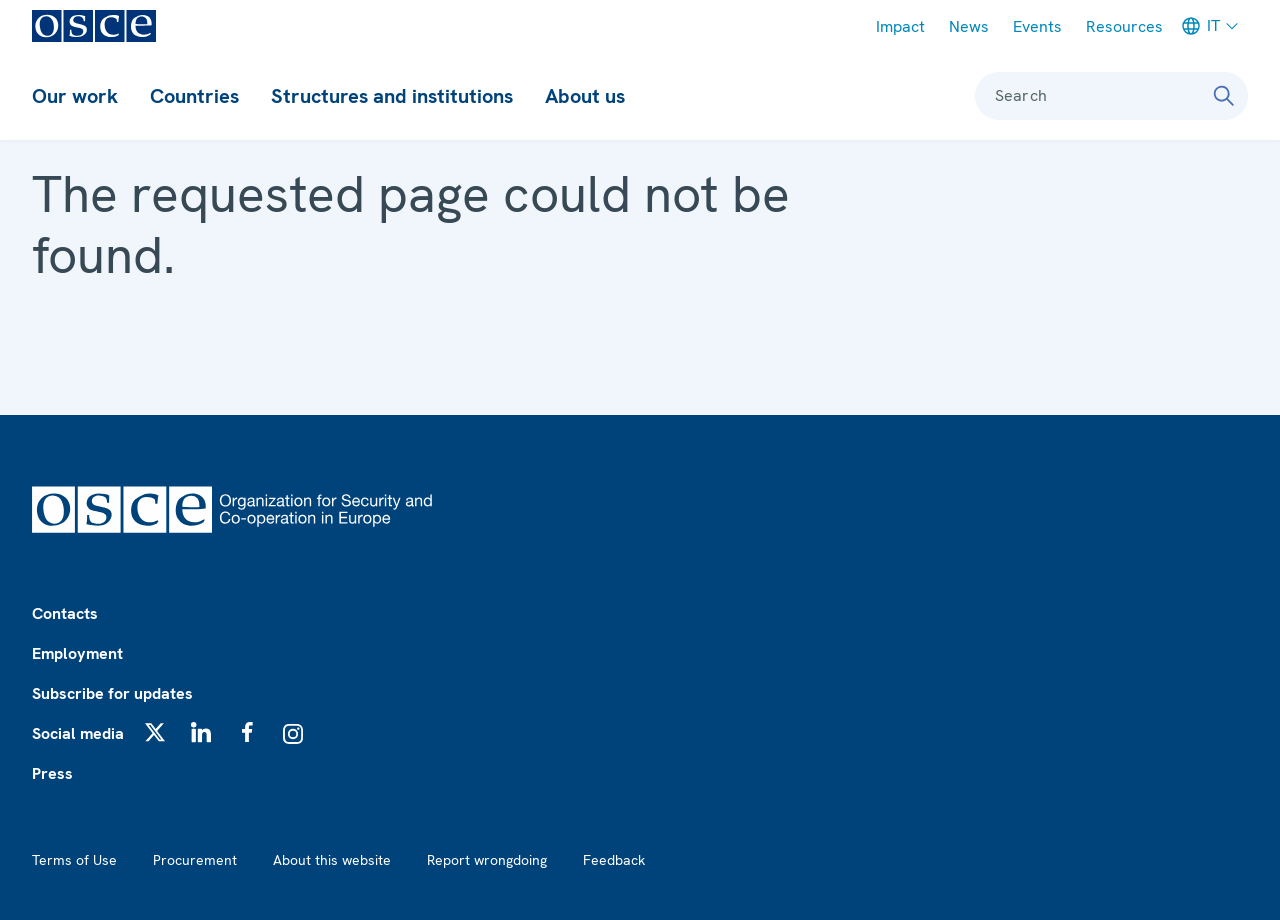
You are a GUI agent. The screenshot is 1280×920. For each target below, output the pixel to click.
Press (52, 773)
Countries (194, 96)
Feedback (614, 860)
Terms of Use (74, 860)
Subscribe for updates (112, 693)
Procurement (195, 860)
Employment (77, 653)
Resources (1124, 26)
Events (1037, 26)
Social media (78, 733)
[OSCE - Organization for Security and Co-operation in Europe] (94, 26)
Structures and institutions (392, 96)
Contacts (65, 613)
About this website (332, 860)
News (969, 26)
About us (585, 96)
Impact (900, 26)
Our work (75, 96)
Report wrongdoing (487, 860)
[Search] (1224, 96)
